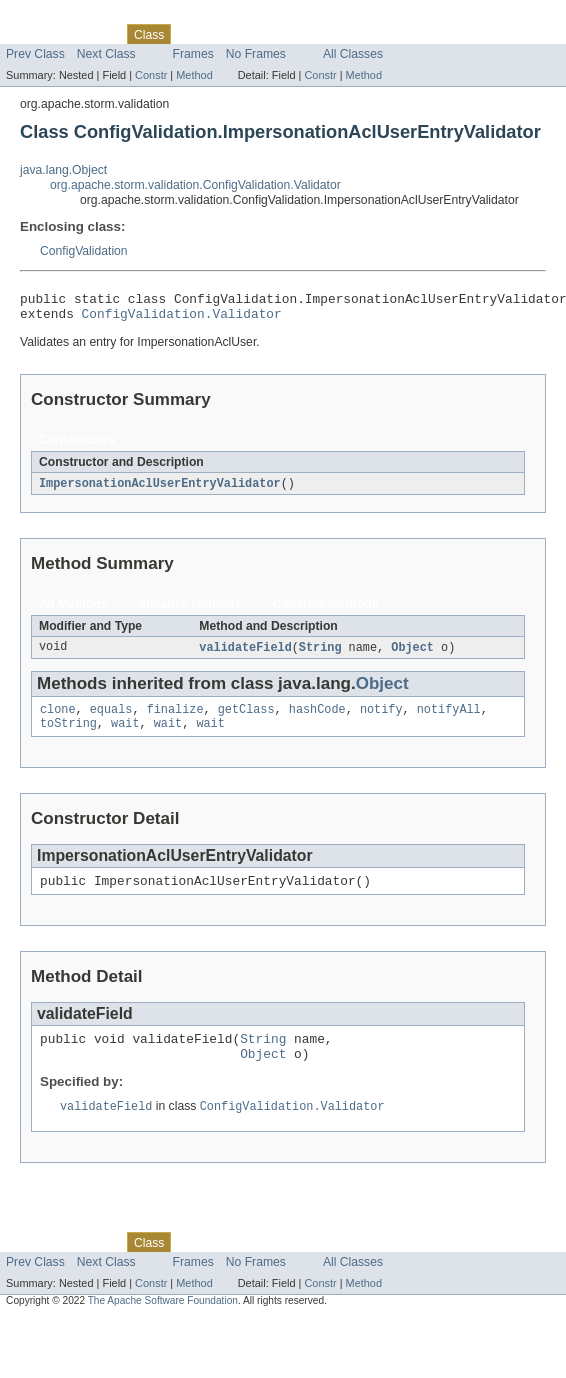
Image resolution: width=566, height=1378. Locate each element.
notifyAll (449, 719)
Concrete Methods (326, 611)
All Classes (353, 54)
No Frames (256, 54)
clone (58, 719)
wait (125, 735)
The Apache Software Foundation (163, 1322)
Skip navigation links (55, 17)
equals (111, 719)
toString (68, 735)
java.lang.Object (63, 170)
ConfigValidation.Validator (182, 319)
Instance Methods (190, 611)
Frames (193, 54)
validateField (245, 655)
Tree (228, 34)
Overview (31, 34)
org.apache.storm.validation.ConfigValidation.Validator (195, 185)
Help (381, 34)
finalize (175, 719)
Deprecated (284, 34)
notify (381, 719)
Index (342, 34)
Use (193, 34)
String (320, 655)
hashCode (317, 719)
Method (194, 75)
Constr (151, 75)
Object (412, 655)
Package (92, 34)
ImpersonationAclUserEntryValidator (160, 490)
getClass (246, 719)
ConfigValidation (84, 251)
